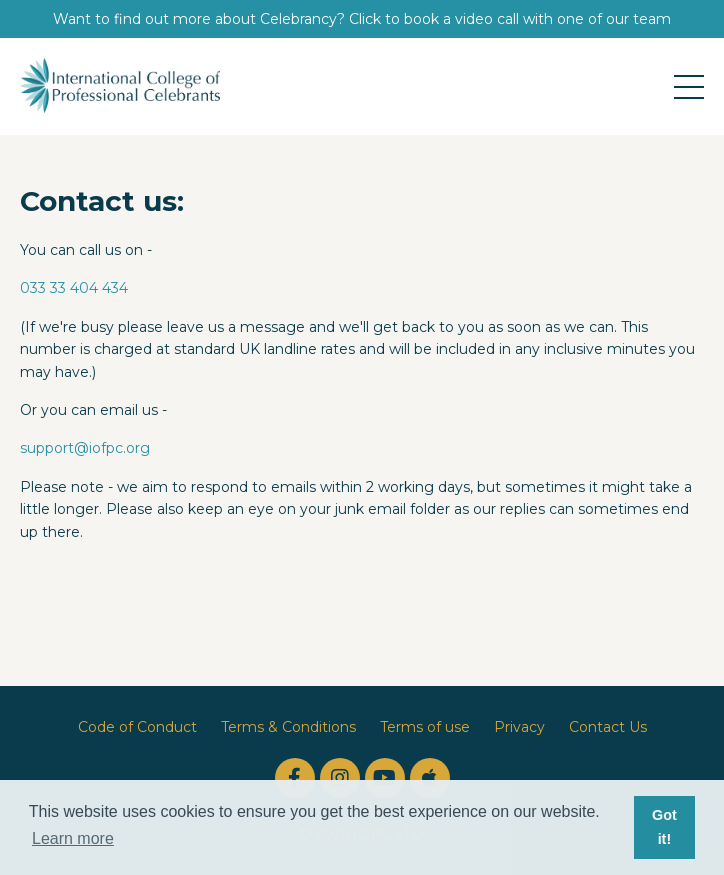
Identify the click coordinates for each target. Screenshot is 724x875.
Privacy (519, 727)
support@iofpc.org (85, 448)
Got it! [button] (664, 827)
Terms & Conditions (288, 727)
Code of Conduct (137, 727)
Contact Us (608, 727)
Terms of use (425, 727)
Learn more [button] (73, 838)
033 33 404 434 (74, 288)
